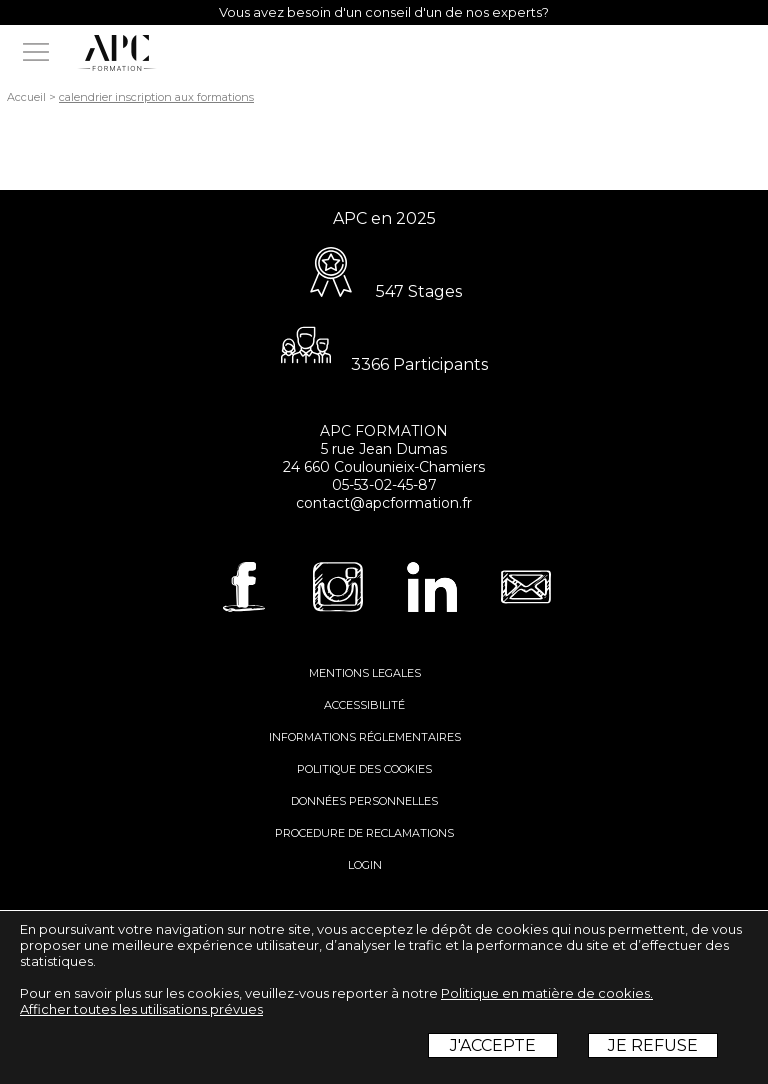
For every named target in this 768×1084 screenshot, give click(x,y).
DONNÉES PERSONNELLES (364, 801)
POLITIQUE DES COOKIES (364, 769)
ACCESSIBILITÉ (364, 705)
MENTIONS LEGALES (365, 673)
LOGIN (365, 865)
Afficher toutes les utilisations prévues (141, 1009)
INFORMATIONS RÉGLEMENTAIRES (365, 737)
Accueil (26, 97)
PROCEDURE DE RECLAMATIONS (364, 833)
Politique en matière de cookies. (547, 993)
